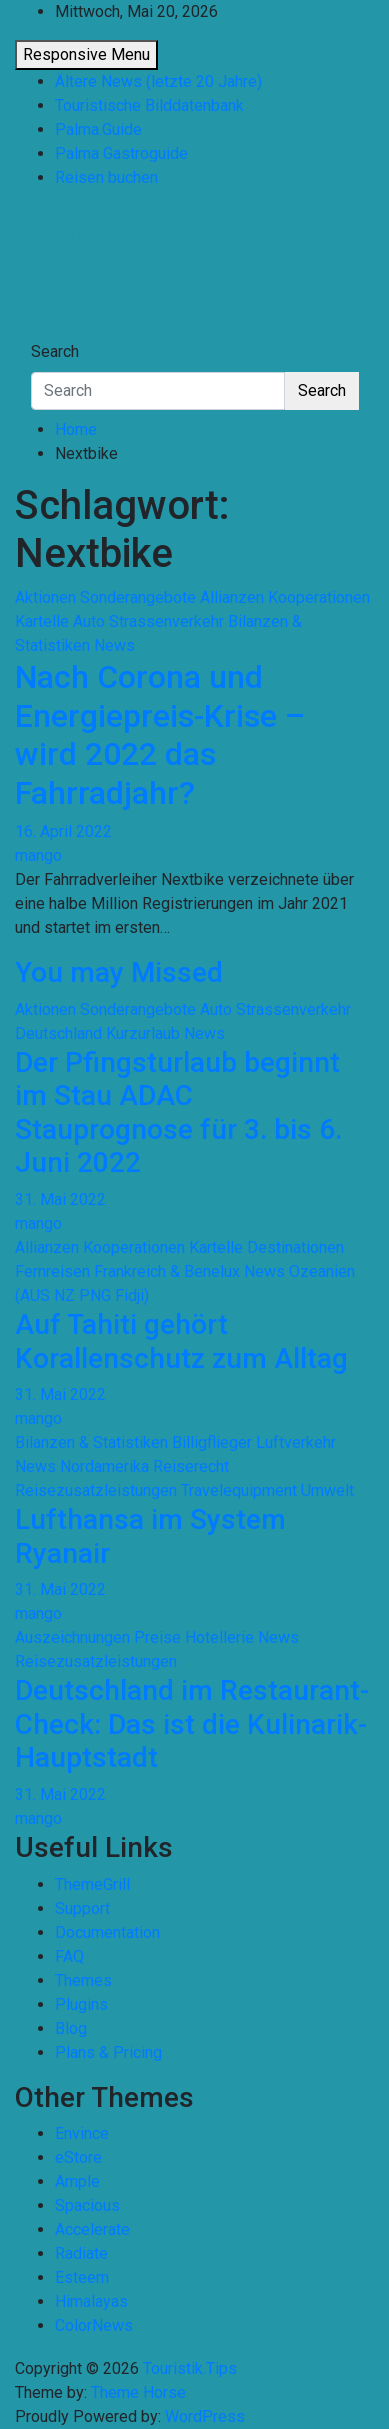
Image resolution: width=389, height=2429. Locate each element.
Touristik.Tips (129, 238)
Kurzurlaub (143, 1033)
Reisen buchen (106, 177)
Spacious (87, 2205)
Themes (83, 1980)
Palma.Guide (98, 129)
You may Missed (119, 972)
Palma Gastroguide (121, 153)
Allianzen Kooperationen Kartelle (129, 1247)
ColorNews (94, 2325)
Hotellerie (219, 1637)
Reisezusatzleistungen (96, 1490)
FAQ (69, 1956)
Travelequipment (239, 1490)
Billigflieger (212, 1442)
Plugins (81, 2004)
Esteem (82, 2277)
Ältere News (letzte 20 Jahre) (158, 81)
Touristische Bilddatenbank (149, 105)
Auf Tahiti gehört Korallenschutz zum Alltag (181, 1341)
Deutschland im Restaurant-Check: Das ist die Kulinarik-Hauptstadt (192, 1724)
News (114, 645)
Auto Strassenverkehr (148, 621)
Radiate (81, 2253)
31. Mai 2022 (60, 1199)
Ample (77, 2181)
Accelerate (92, 2229)
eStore (78, 2157)
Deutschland (58, 1033)
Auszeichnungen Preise (98, 1637)
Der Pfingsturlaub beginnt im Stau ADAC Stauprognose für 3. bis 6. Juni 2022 (178, 1113)
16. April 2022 (63, 831)
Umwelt (327, 1490)
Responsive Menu (86, 54)
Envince (82, 2133)
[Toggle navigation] (44, 333)
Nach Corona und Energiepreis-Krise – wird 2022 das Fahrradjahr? (160, 734)
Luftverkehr (296, 1442)
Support (82, 1908)
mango (38, 855)
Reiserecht (191, 1466)
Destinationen (295, 1247)
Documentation (107, 1932)
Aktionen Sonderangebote (105, 597)
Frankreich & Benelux (167, 1271)
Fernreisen (52, 1271)
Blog (71, 2028)
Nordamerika (104, 1466)
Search (55, 351)
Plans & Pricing (108, 2052)
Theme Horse (138, 2392)
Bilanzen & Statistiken (91, 1442)
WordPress (205, 2416)
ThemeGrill (92, 1884)
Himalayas (91, 2301)
